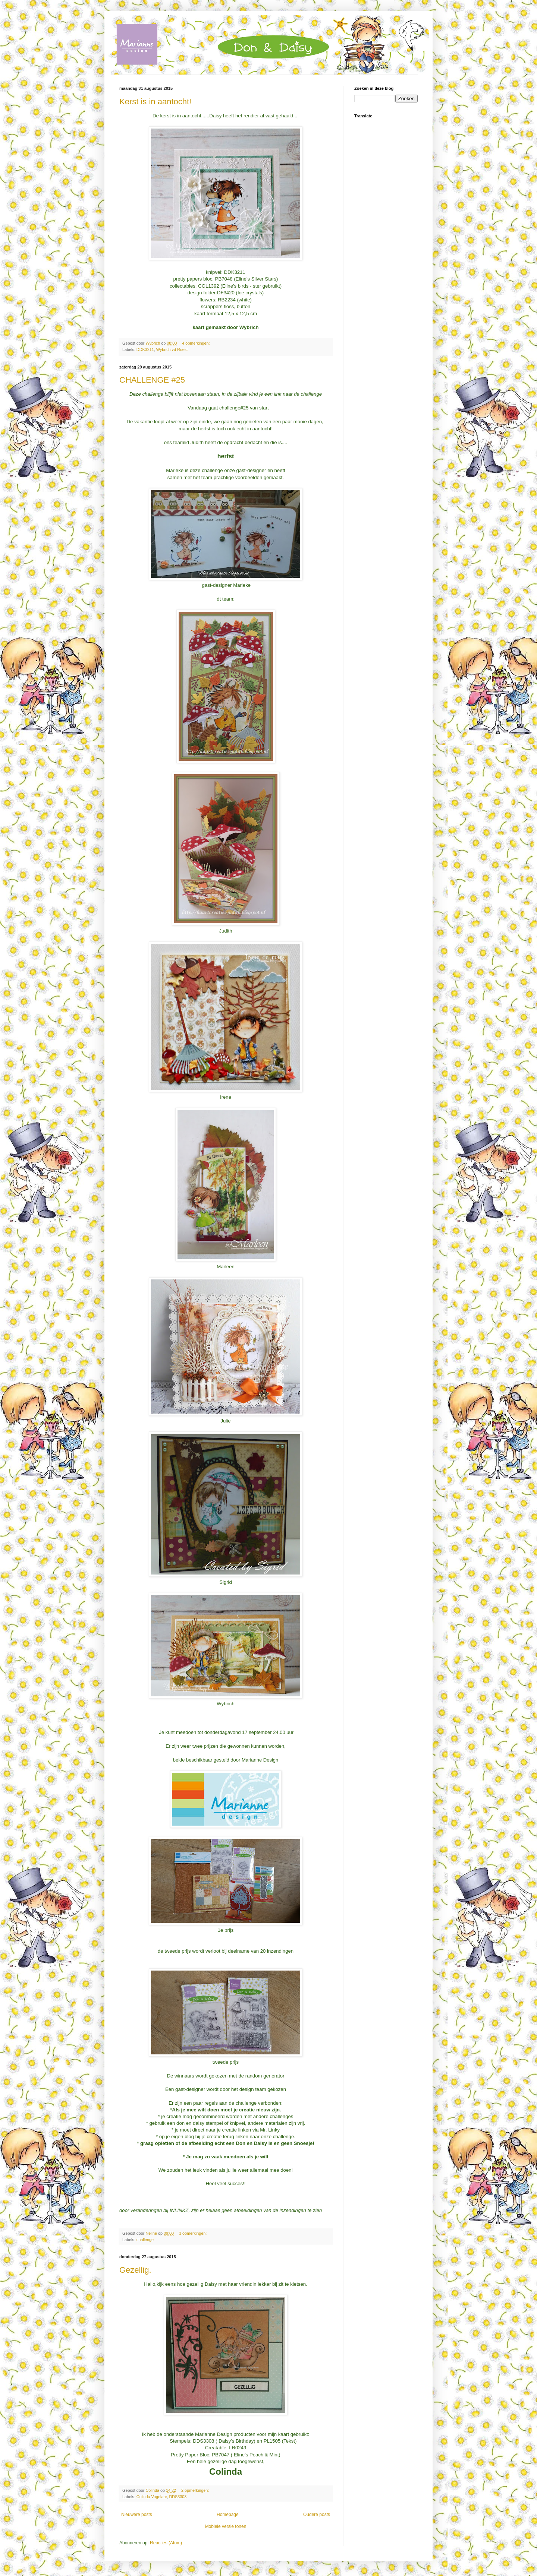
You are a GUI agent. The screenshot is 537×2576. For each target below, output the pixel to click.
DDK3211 (145, 349)
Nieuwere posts (136, 2514)
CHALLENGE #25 (152, 379)
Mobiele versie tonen (225, 2526)
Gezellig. (135, 2270)
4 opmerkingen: (196, 343)
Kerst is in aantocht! (155, 101)
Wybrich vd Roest (172, 349)
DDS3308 (177, 2496)
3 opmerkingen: (193, 2233)
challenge (145, 2239)
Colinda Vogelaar (151, 2496)
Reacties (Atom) (166, 2542)
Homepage (228, 2514)
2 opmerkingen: (195, 2490)
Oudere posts (316, 2514)
